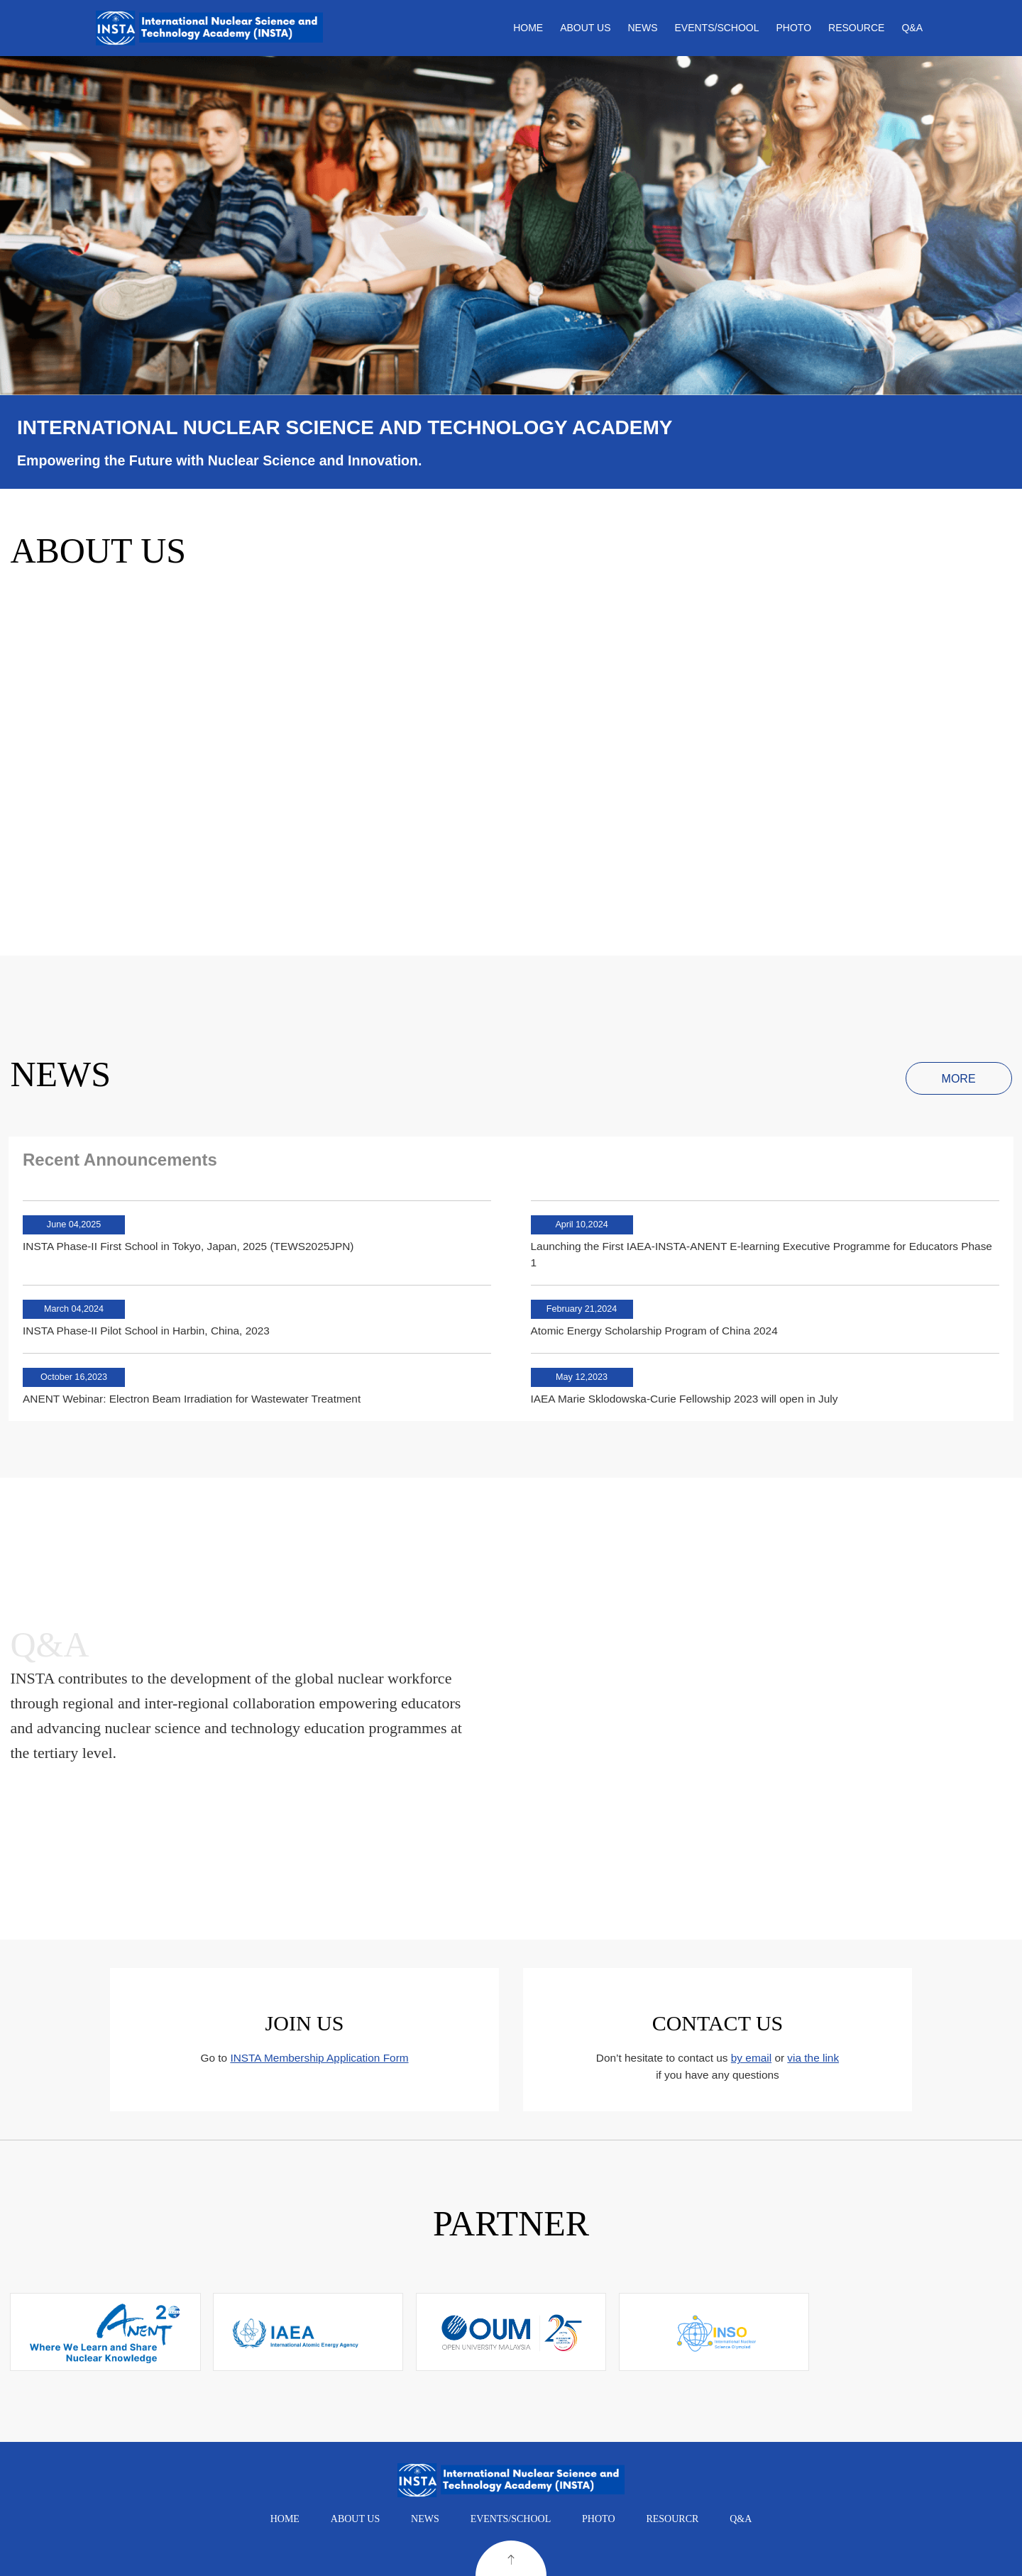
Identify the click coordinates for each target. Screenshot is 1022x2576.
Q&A (912, 27)
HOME (528, 27)
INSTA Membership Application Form (319, 2058)
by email (751, 2058)
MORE (959, 1079)
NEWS (643, 27)
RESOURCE (856, 27)
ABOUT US (585, 27)
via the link (813, 2058)
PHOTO (794, 27)
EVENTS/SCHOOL (717, 27)
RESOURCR (672, 2519)
